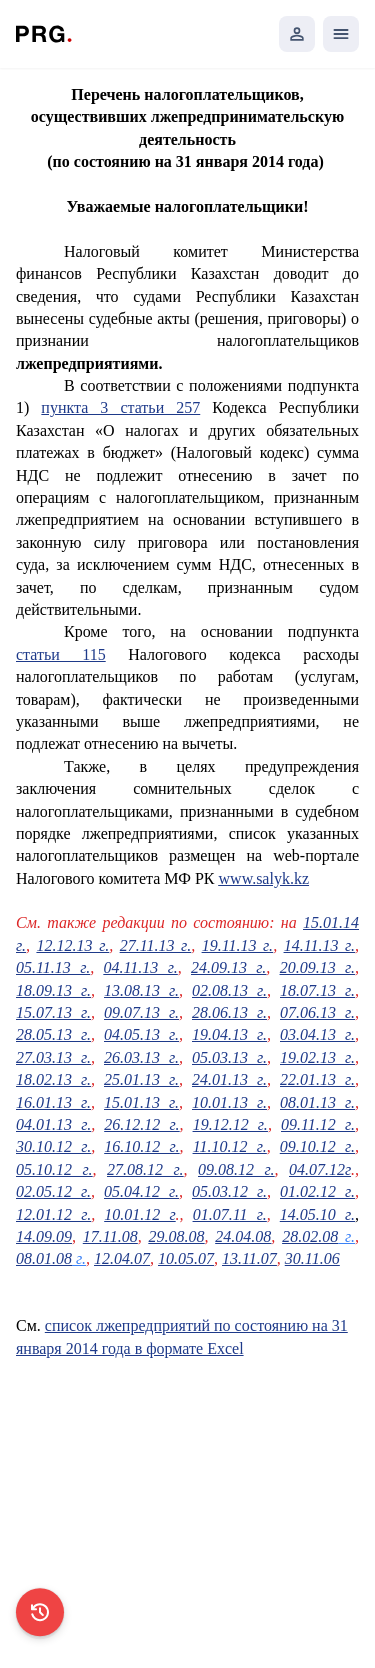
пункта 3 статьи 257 (120, 407)
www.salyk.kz (264, 878)
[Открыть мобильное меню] (341, 34)
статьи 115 (61, 654)
